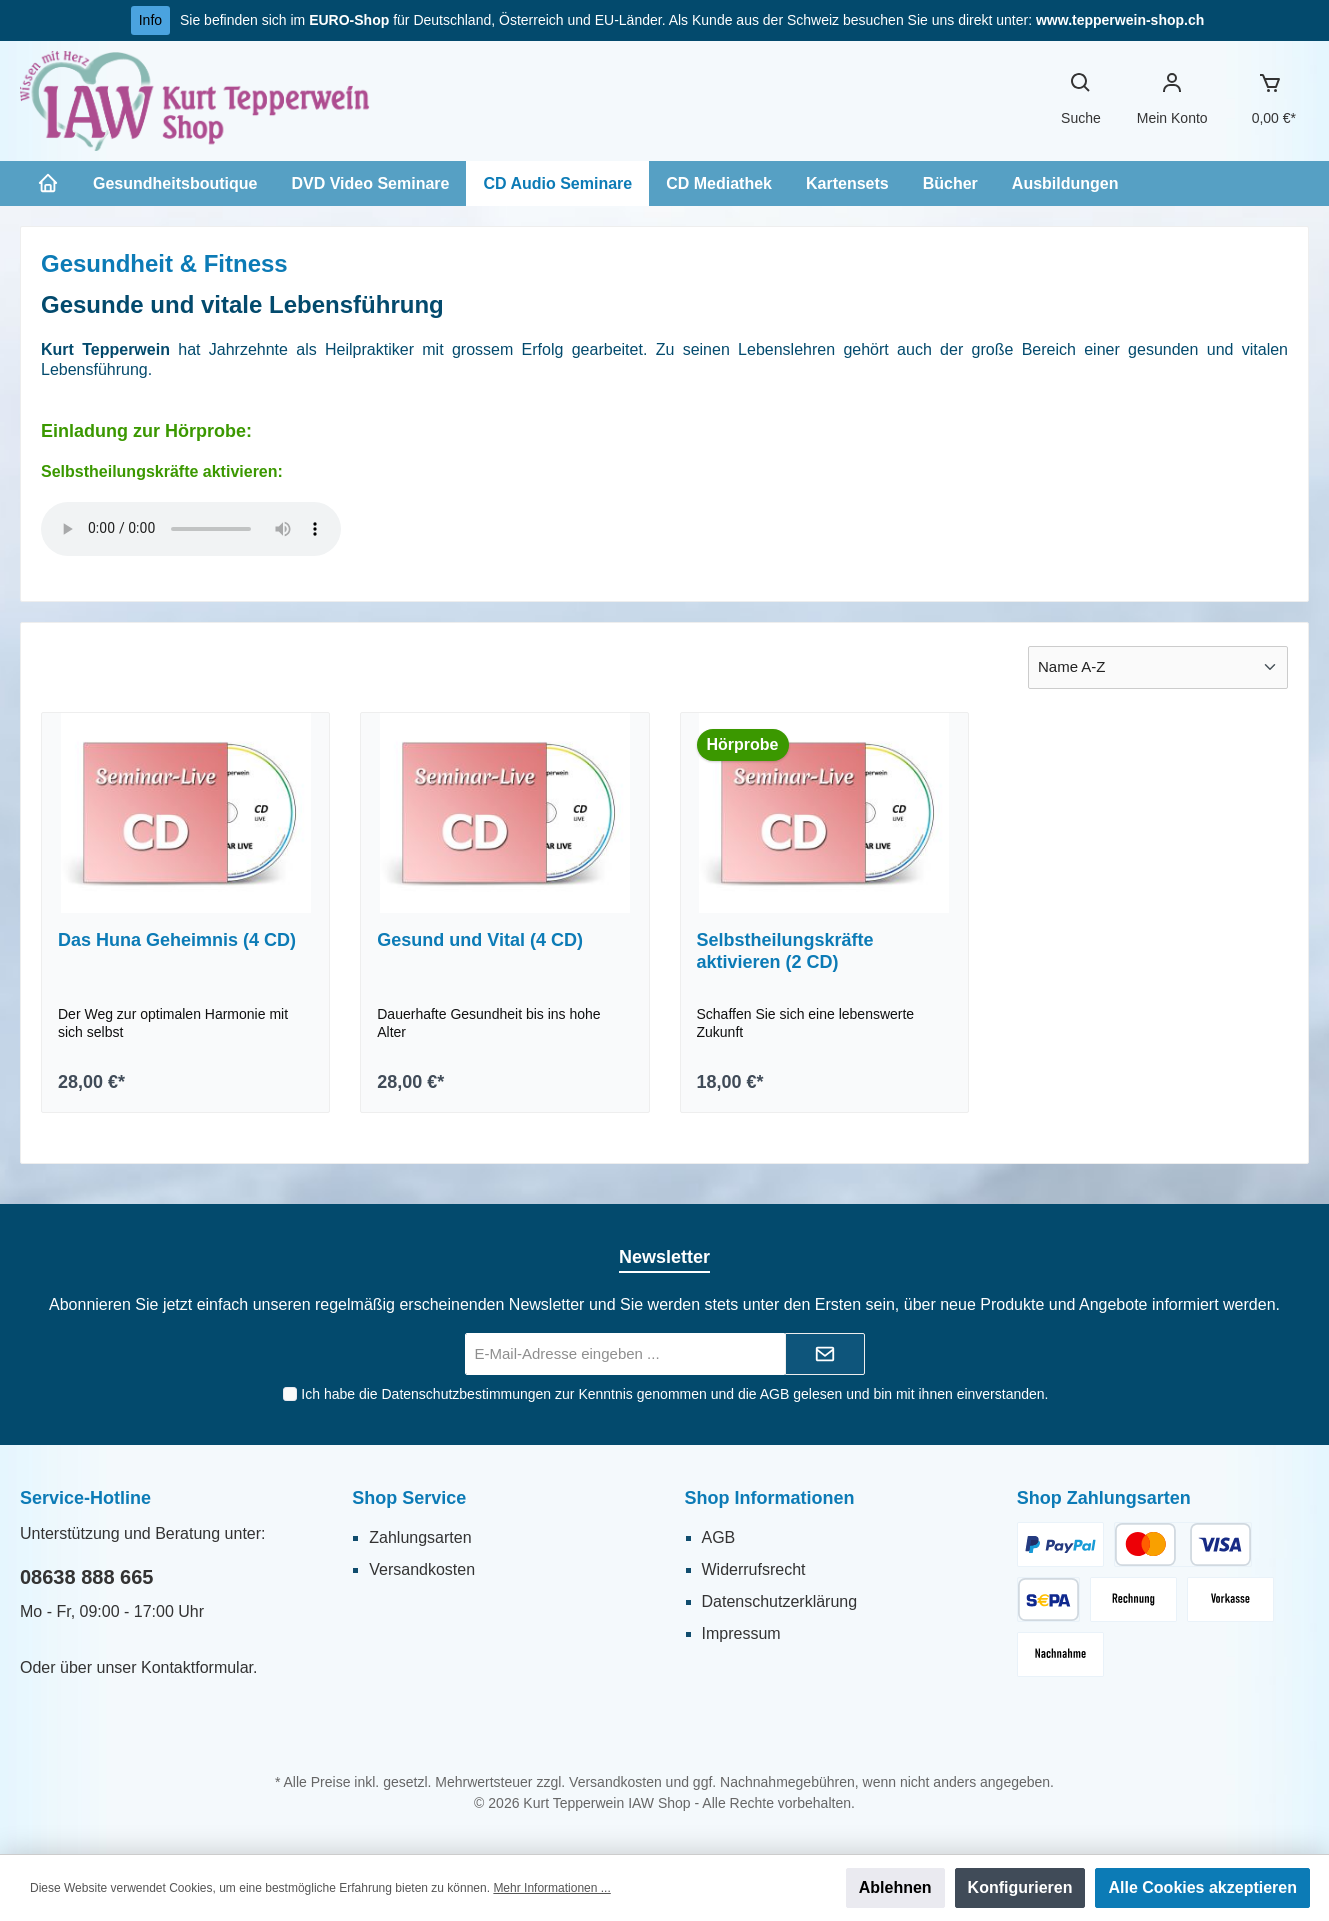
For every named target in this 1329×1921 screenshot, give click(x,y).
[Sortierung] (1158, 667)
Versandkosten (422, 1569)
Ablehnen (895, 1887)
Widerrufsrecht (754, 1569)
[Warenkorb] (1270, 101)
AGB (774, 1394)
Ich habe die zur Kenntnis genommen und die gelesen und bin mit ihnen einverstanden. (674, 1394)
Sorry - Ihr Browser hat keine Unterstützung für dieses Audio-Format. (191, 529)
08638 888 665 (86, 1577)
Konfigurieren (1020, 1887)
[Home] (48, 183)
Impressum (741, 1633)
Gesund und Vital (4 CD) (480, 940)
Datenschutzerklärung (780, 1601)
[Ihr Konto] (1172, 101)
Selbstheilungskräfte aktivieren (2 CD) (785, 951)
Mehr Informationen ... (551, 1888)
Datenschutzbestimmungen (466, 1394)
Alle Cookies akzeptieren (1202, 1887)
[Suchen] (1081, 101)
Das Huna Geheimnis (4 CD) (177, 940)
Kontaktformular (197, 1667)
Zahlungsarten (420, 1537)
